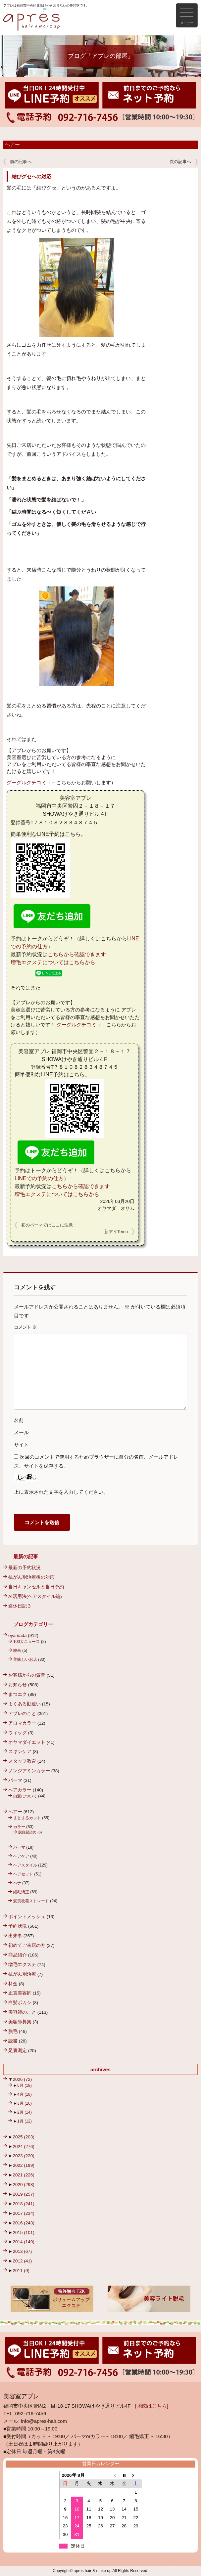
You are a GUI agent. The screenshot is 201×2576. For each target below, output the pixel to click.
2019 (23, 2194)
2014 (23, 2241)
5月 (24, 2085)
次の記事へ (180, 161)
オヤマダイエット (26, 1742)
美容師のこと (22, 2012)
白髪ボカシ (19, 2002)
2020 (23, 2184)
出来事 (15, 1935)
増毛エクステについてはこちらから (53, 962)
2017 (23, 2213)
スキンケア (19, 1751)
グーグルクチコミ (26, 782)
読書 (13, 2041)
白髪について (25, 1796)
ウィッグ (17, 1732)
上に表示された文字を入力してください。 (61, 1492)
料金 (13, 1983)
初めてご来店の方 (26, 1945)
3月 (24, 2103)
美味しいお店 (25, 1659)
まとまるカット (27, 1818)
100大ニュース (26, 1641)
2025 (23, 2136)
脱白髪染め (27, 1832)
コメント (25, 1327)
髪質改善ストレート (31, 1901)
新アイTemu (116, 1231)
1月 (24, 2121)
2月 (24, 2112)
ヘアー (12, 144)
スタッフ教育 (22, 1761)
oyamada (17, 1635)
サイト (21, 1444)
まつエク (17, 1694)
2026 (22, 2079)
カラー (19, 1827)
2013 (22, 2251)
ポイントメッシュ (26, 1916)
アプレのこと (22, 1713)
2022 (23, 2165)
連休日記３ (19, 1606)
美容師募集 (19, 2021)
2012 (22, 2260)
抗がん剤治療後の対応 (31, 1577)
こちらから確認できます (77, 954)
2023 (23, 2155)
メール (21, 1432)
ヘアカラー (19, 1789)
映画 (17, 1650)
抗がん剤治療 (22, 1974)
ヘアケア (21, 1856)
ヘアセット (23, 1874)
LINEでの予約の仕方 (39, 1178)
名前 (19, 1420)
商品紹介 (17, 1955)
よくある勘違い (24, 1703)
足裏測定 (17, 2050)
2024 (23, 2146)
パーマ (15, 1780)
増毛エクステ (22, 1964)
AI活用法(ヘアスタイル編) (35, 1596)
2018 (23, 2203)
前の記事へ (20, 161)
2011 (21, 2270)
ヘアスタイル (25, 1865)
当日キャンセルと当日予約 (36, 1586)
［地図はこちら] (150, 2406)
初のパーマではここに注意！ (49, 1225)
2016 (23, 2222)
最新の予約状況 (24, 1567)
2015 (23, 2232)
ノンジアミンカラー (29, 1770)
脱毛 (13, 2031)
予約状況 (17, 1926)
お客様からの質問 (26, 1675)
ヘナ (17, 1883)
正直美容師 (19, 1993)
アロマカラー (22, 1723)
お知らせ (17, 1684)
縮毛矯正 (21, 1892)
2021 (23, 2174)
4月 (24, 2094)
